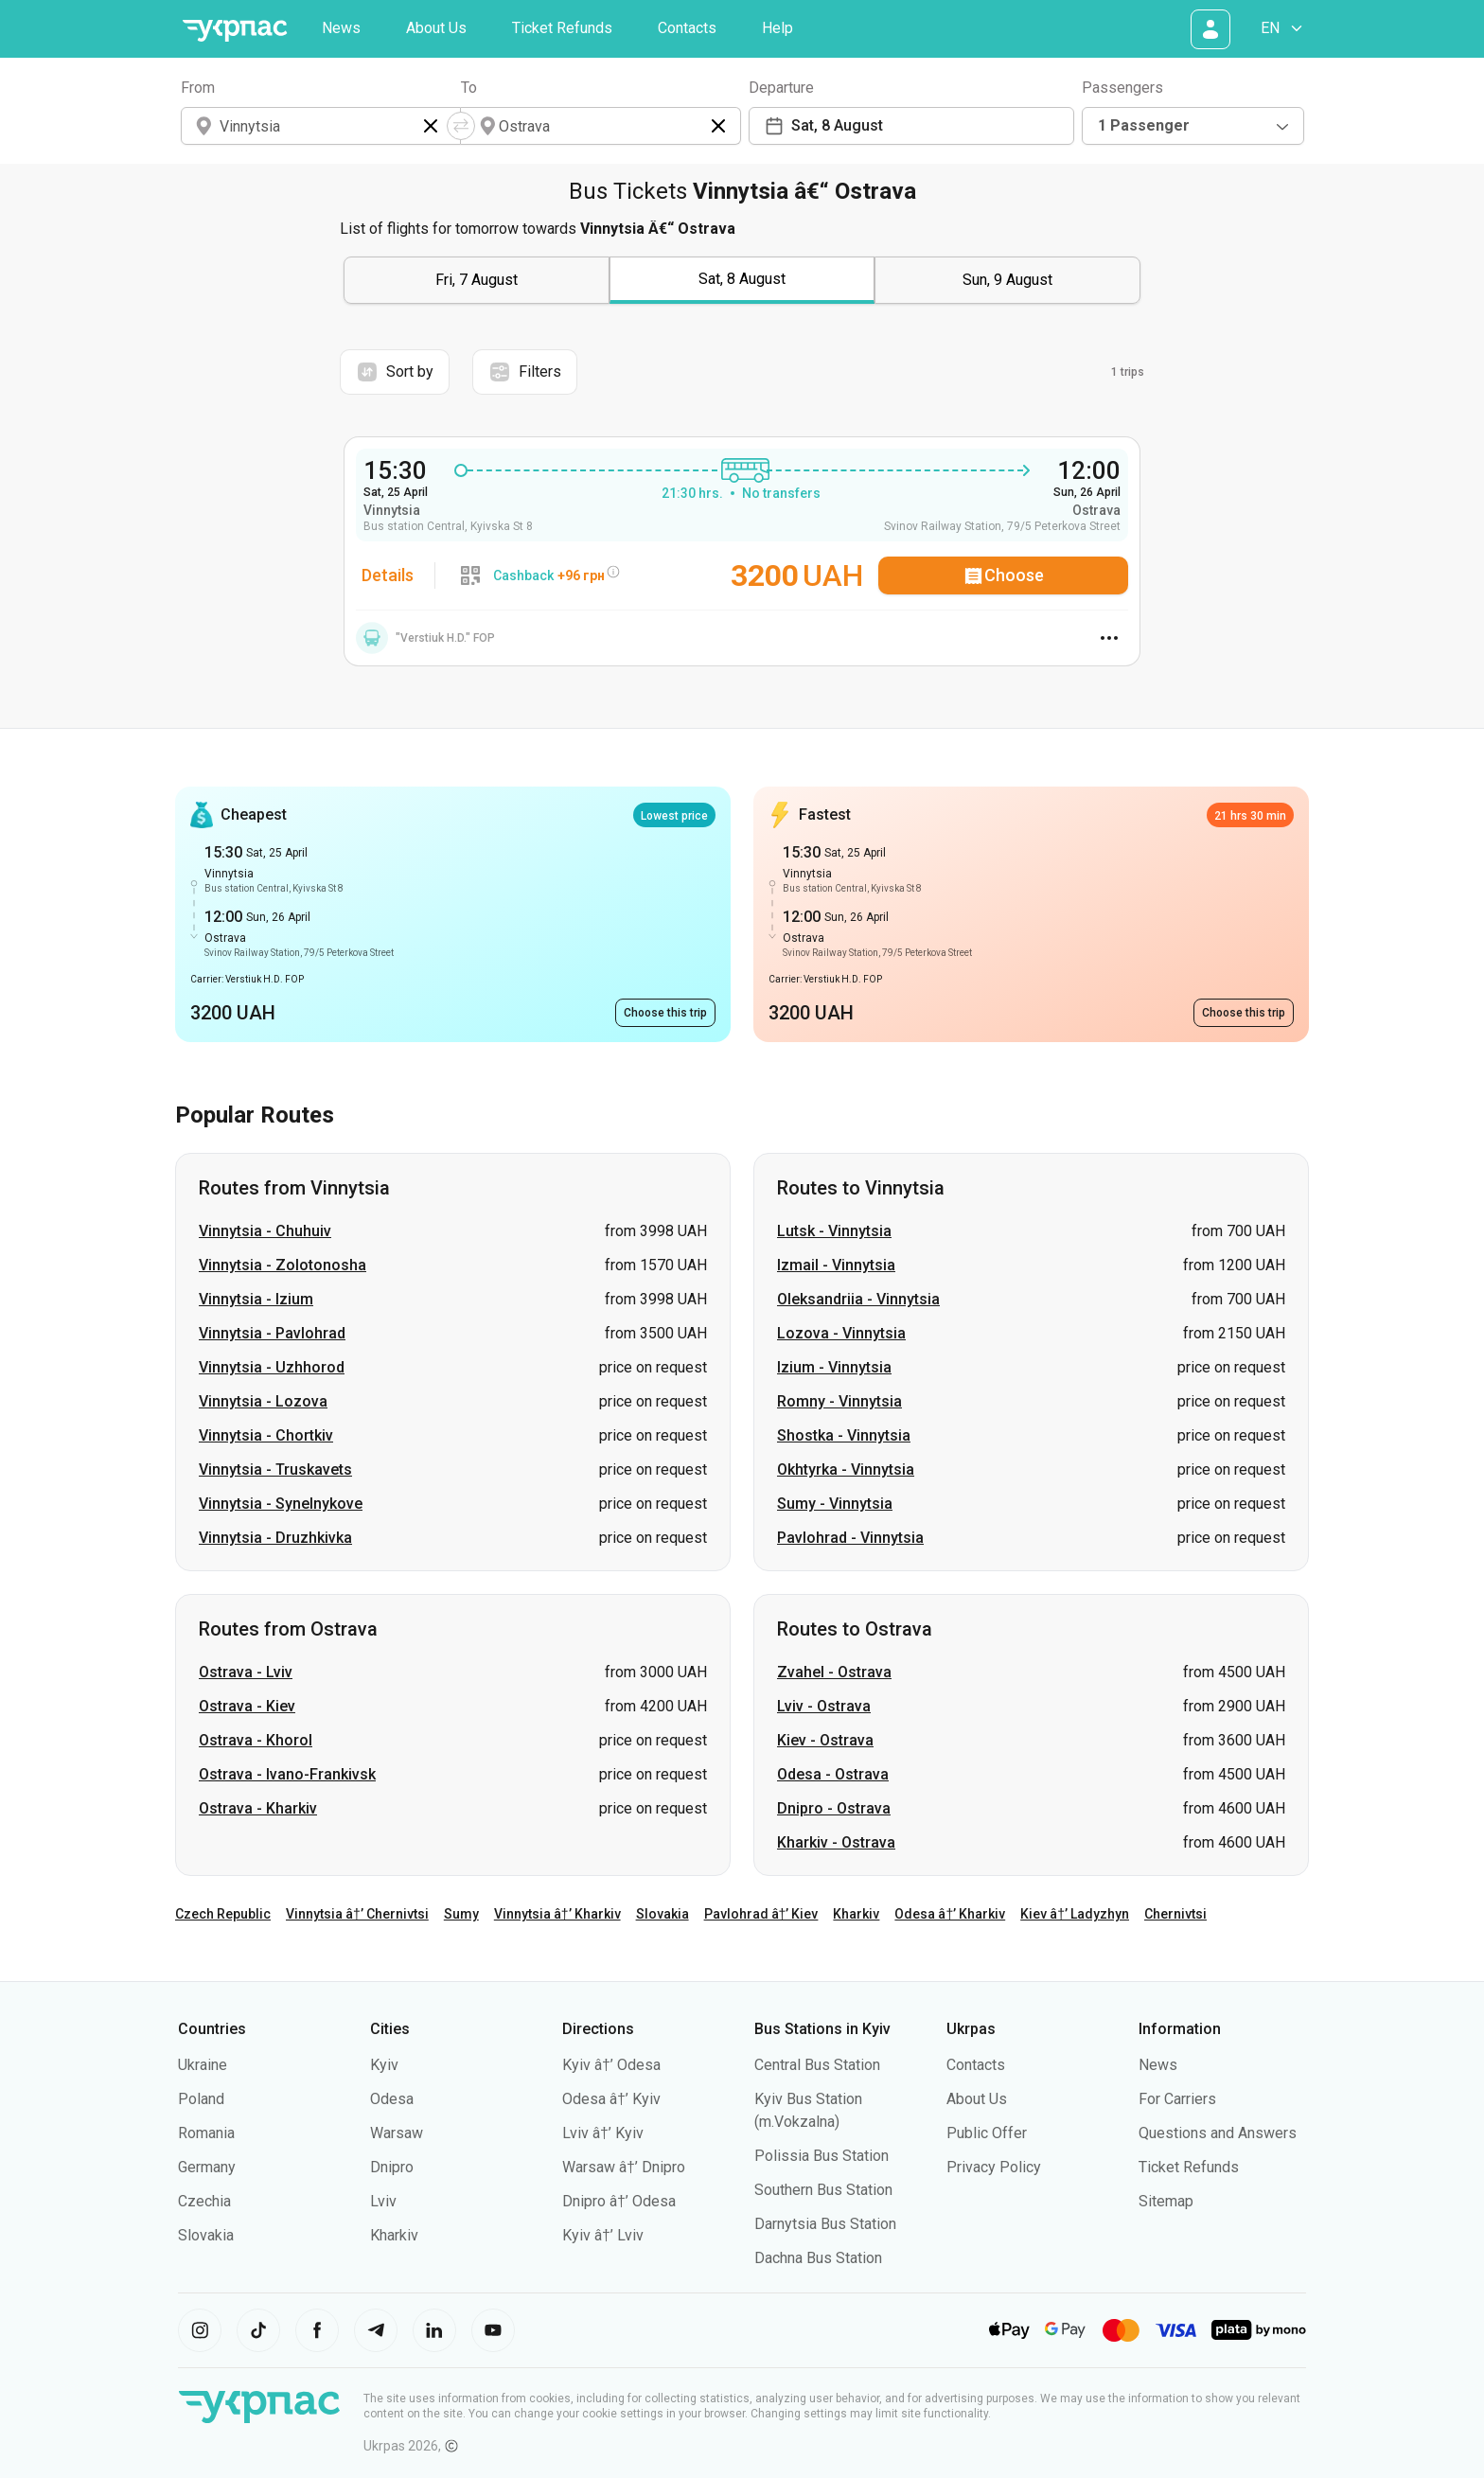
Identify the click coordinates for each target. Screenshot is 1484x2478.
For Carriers (1177, 2099)
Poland (201, 2099)
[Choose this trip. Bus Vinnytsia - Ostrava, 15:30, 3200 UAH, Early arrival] (665, 1013)
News (341, 28)
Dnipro (392, 2167)
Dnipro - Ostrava (834, 1808)
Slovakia (662, 1913)
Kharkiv (856, 1913)
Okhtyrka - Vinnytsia (845, 1469)
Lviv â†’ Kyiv (603, 2133)
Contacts (687, 28)
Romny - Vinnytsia (839, 1401)
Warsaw (396, 2133)
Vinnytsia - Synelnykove (280, 1504)
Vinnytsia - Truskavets (275, 1469)
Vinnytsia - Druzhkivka (275, 1538)
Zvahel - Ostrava (834, 1672)
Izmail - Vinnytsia (836, 1265)
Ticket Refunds (562, 28)
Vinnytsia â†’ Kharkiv (557, 1913)
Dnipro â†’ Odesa (619, 2201)
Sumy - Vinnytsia (834, 1504)
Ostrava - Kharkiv (258, 1808)
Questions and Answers (1218, 2133)
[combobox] (1193, 126)
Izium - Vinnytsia (834, 1367)
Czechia (204, 2201)
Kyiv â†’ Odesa (611, 2065)
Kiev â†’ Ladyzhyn (1074, 1913)
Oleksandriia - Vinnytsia (858, 1299)
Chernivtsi (1175, 1913)
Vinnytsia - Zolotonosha (282, 1265)
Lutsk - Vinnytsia (834, 1231)
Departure (781, 88)
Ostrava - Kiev (247, 1706)
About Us (436, 28)
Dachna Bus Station (818, 2258)
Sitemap (1166, 2201)
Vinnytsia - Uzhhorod (271, 1367)
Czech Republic (223, 1913)
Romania (206, 2133)
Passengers (1122, 88)
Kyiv (384, 2065)
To (469, 88)
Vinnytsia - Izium (256, 1299)
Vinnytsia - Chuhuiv (265, 1231)
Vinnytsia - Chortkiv (266, 1435)
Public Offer (986, 2133)
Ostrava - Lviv (245, 1672)
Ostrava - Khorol (255, 1740)
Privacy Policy (993, 2167)
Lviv (383, 2201)
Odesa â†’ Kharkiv (949, 1913)
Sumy (461, 1913)
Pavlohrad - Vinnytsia (850, 1538)
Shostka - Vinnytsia (843, 1435)
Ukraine (202, 2065)
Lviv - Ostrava (824, 1706)
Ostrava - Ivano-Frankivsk (287, 1774)
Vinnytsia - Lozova (263, 1401)
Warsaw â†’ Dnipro (623, 2167)
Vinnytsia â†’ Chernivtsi (357, 1913)
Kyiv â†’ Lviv (603, 2235)
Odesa (392, 2099)
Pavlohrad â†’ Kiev (761, 1913)
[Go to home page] (235, 31)
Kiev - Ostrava (825, 1740)
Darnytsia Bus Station (825, 2224)
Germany (207, 2167)
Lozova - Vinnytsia (841, 1333)
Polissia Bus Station (821, 2156)
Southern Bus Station (823, 2190)
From (198, 88)
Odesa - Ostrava (833, 1774)
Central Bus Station (817, 2065)
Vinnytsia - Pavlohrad (272, 1333)
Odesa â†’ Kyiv (611, 2099)
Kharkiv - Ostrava (836, 1842)
